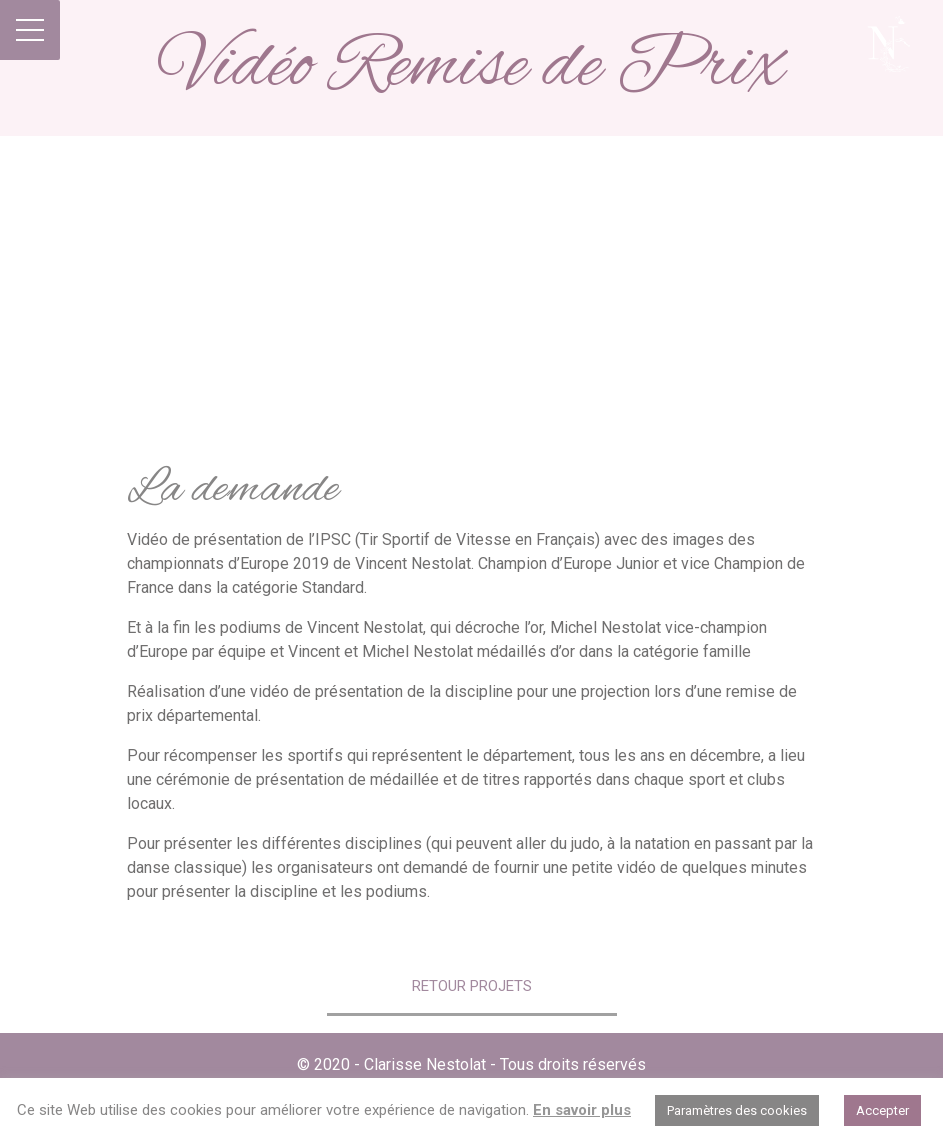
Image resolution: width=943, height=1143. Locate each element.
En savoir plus (582, 1110)
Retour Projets (472, 986)
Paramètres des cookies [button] (737, 1110)
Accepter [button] (882, 1110)
